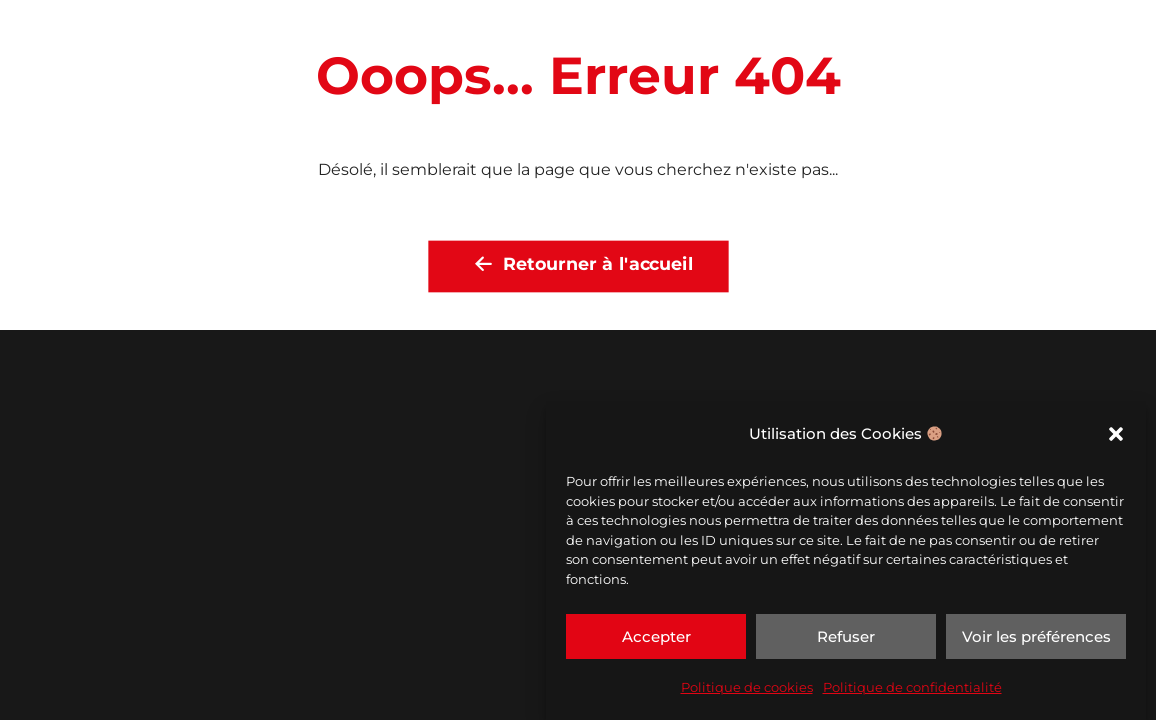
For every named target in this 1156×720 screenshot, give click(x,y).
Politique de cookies (747, 687)
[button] (1116, 434)
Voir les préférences (1036, 636)
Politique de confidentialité (912, 687)
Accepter (656, 636)
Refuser (846, 636)
